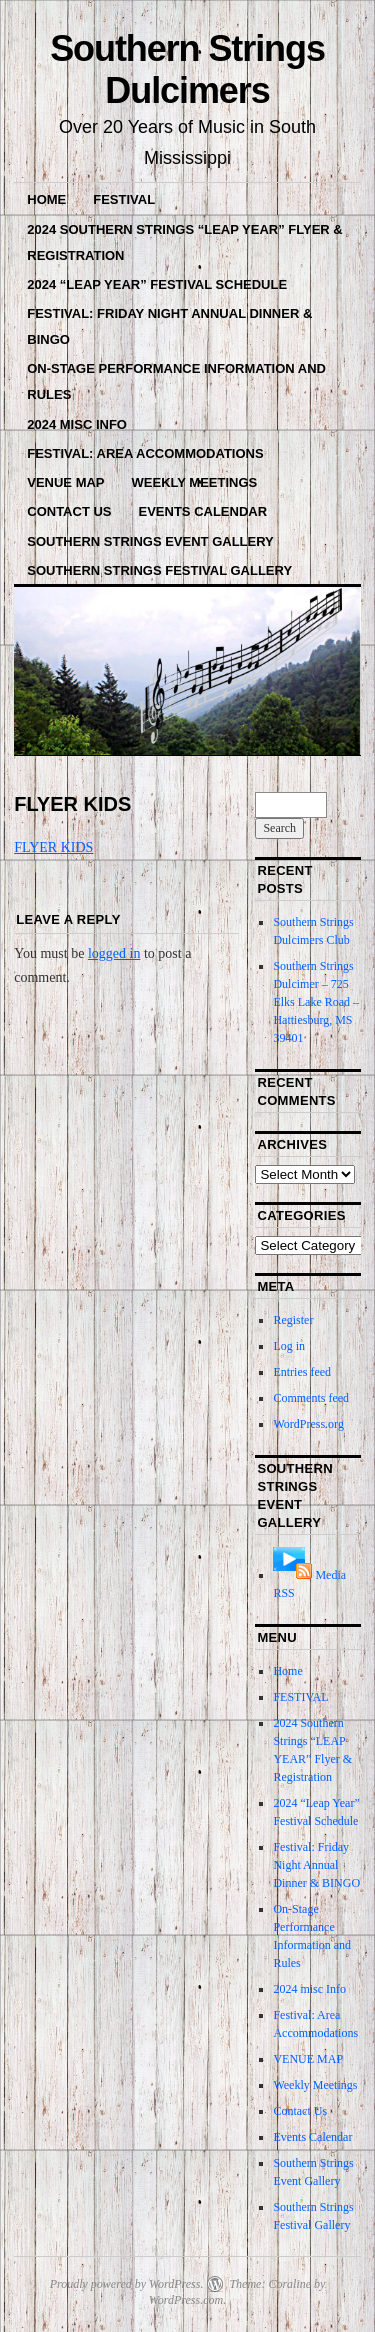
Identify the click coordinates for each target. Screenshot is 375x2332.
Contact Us (69, 511)
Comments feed (311, 1398)
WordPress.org (308, 1424)
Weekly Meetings (195, 482)
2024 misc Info (77, 424)
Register (293, 1320)
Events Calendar (203, 511)
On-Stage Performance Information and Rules (176, 381)
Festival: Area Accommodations (145, 453)
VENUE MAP (65, 482)
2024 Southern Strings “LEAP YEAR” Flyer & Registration (184, 242)
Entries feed (302, 1372)
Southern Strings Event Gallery (150, 541)
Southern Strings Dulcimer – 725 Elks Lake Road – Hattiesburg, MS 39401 (316, 1002)
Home (46, 199)
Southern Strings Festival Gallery (159, 570)
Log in (289, 1346)
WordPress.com (186, 2300)
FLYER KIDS (53, 847)
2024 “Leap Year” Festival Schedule (157, 284)
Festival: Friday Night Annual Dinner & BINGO (169, 326)
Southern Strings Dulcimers (187, 69)
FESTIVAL (124, 199)
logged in (114, 953)
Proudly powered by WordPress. (127, 2284)
